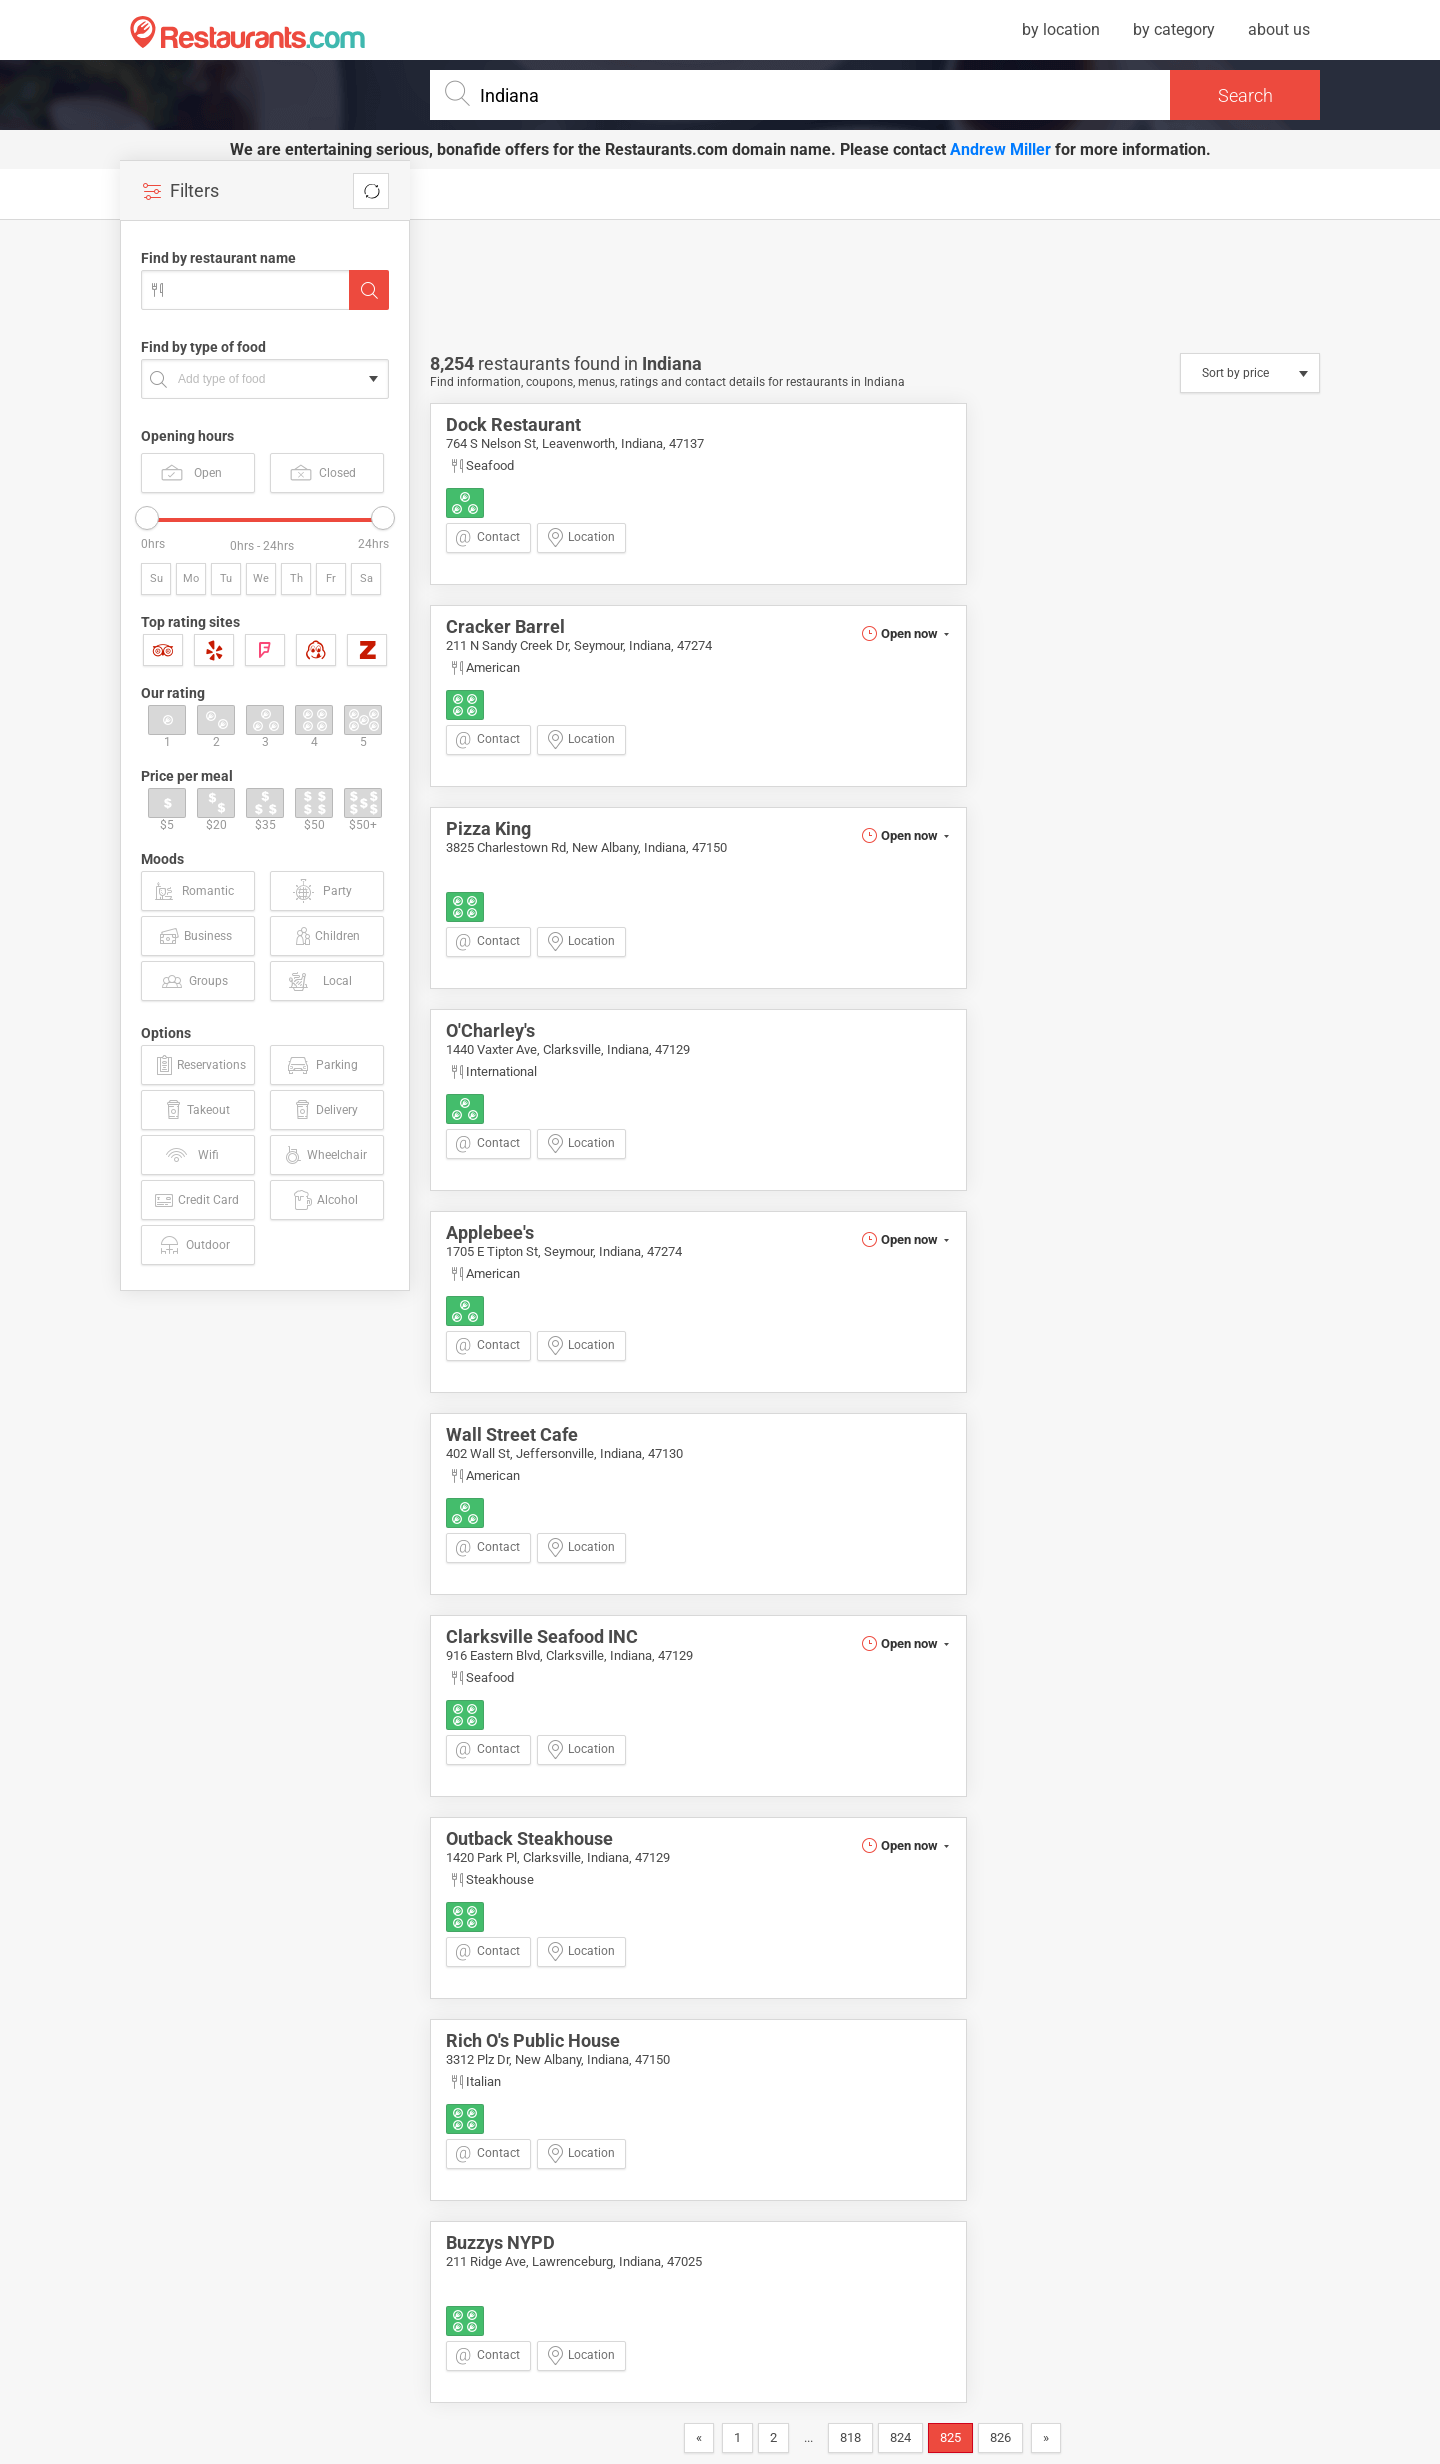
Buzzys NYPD (500, 2242)
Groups (194, 981)
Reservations (199, 1065)
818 (850, 2437)
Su (156, 578)
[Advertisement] (270, 1611)
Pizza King (488, 828)
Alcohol (324, 1200)
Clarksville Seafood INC (542, 1636)
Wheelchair (324, 1155)
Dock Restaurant (513, 424)
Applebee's (490, 1232)
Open (191, 472)
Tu (226, 578)
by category (1174, 29)
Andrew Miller (1000, 149)
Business (194, 936)
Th (296, 578)
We (261, 578)
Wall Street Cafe (512, 1434)
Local (319, 981)
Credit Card (195, 1200)
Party (321, 891)
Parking (322, 1065)
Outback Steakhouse (529, 1838)
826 (1000, 2437)
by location (1061, 29)
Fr (331, 578)
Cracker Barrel (505, 626)
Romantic (193, 891)
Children (325, 936)
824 (900, 2437)
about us (1279, 29)
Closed (323, 472)
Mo (191, 578)
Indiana (672, 363)
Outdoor (193, 1245)
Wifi (191, 1155)
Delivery (324, 1110)
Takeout (196, 1110)
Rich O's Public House (533, 2040)
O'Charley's (490, 1030)
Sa (366, 578)
